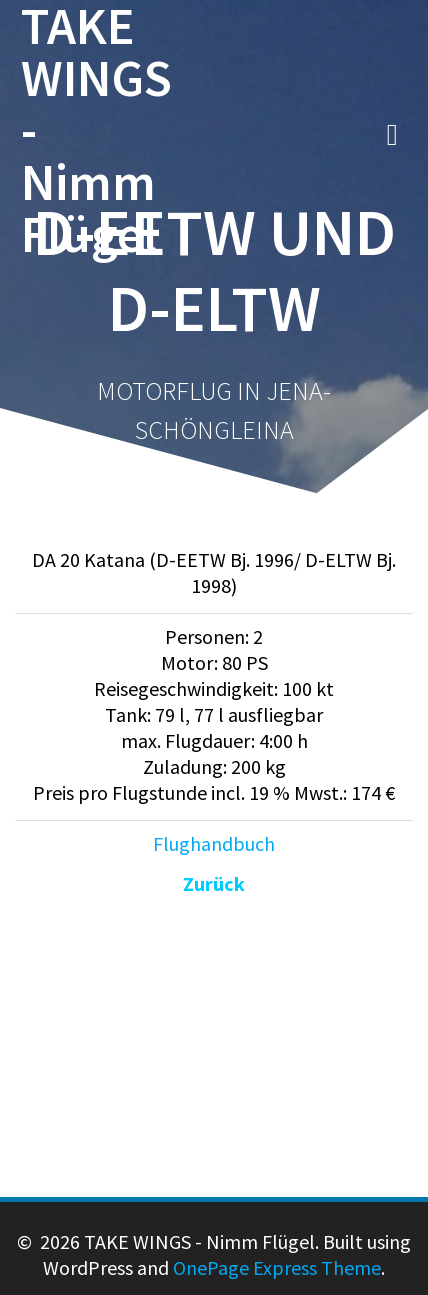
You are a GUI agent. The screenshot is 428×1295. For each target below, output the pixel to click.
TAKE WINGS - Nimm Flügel (96, 130)
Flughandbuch (214, 843)
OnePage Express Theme (277, 1267)
